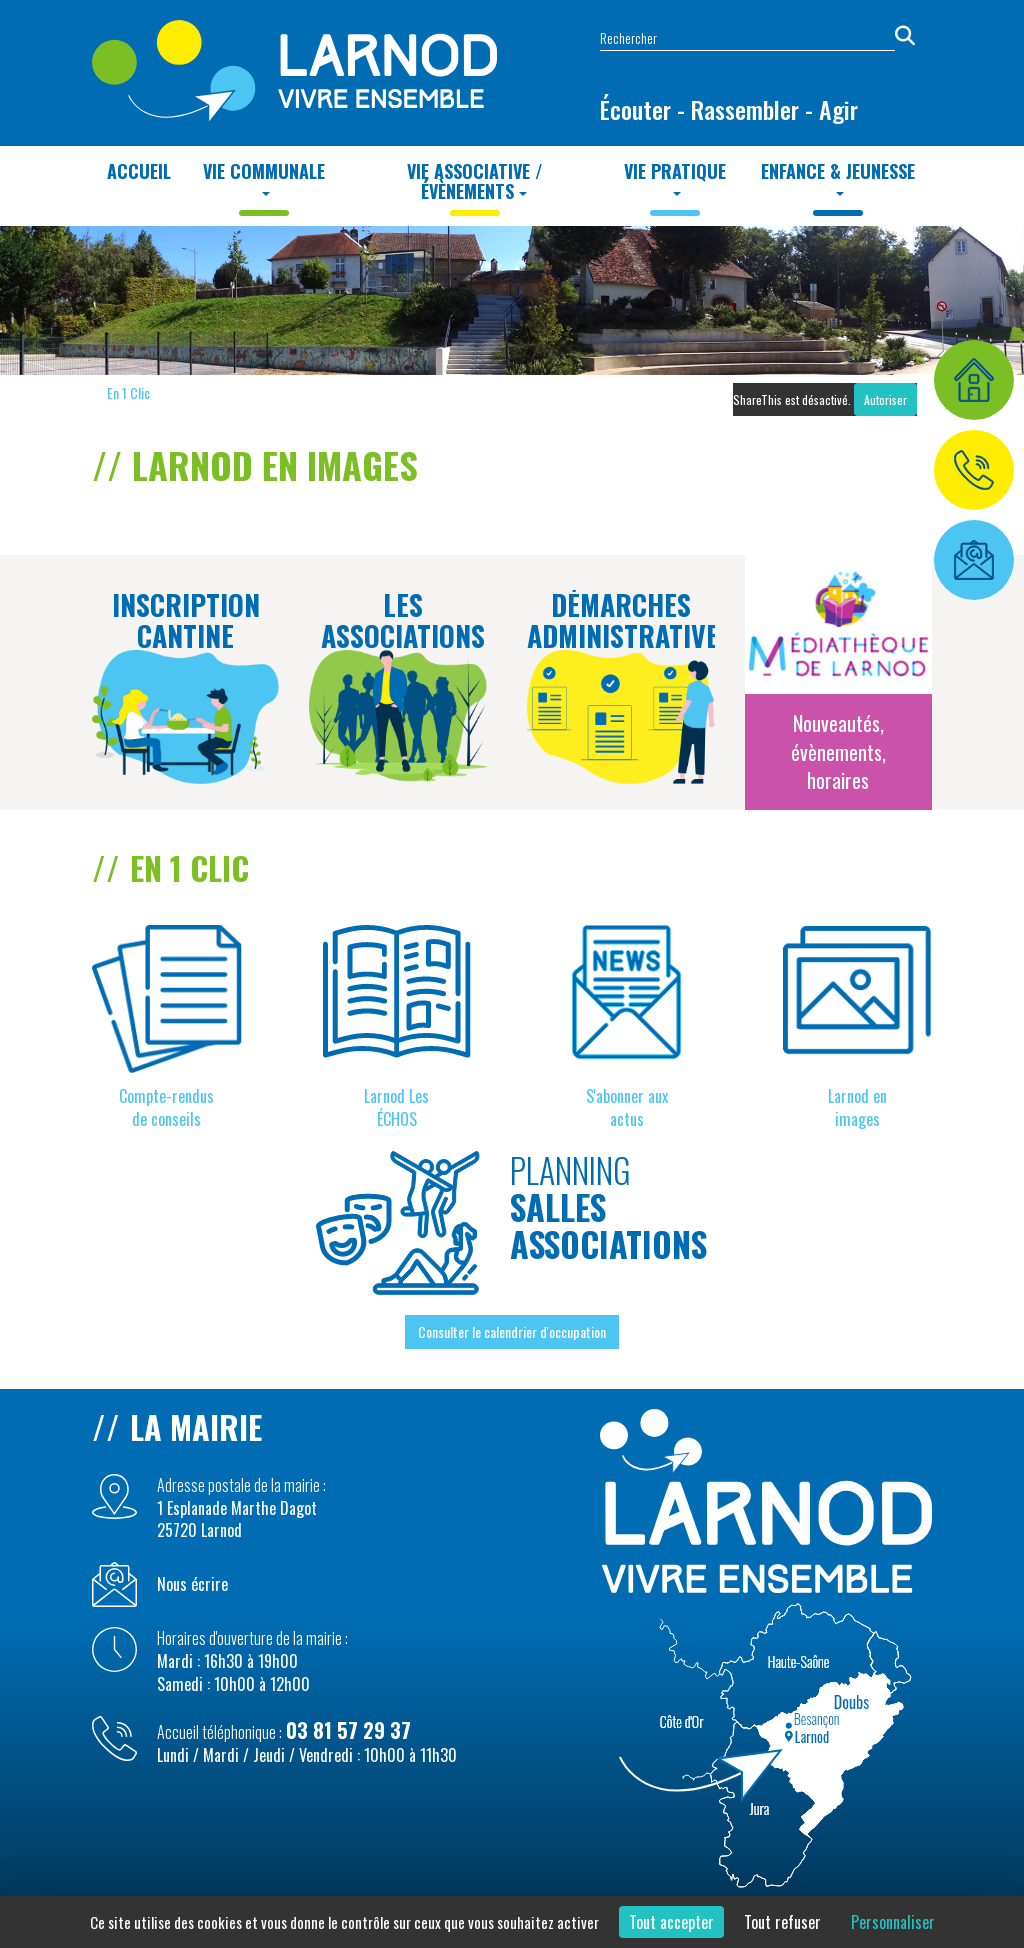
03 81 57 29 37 (348, 1730)
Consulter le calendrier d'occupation (512, 1331)
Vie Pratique (675, 177)
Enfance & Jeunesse (838, 177)
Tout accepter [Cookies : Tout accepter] (671, 1922)
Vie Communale (264, 177)
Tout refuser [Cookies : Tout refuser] (782, 1922)
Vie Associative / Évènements (475, 181)
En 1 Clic (128, 392)
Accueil (139, 171)
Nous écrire (192, 1584)
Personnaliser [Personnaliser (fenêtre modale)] (893, 1922)
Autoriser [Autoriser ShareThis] (885, 399)
